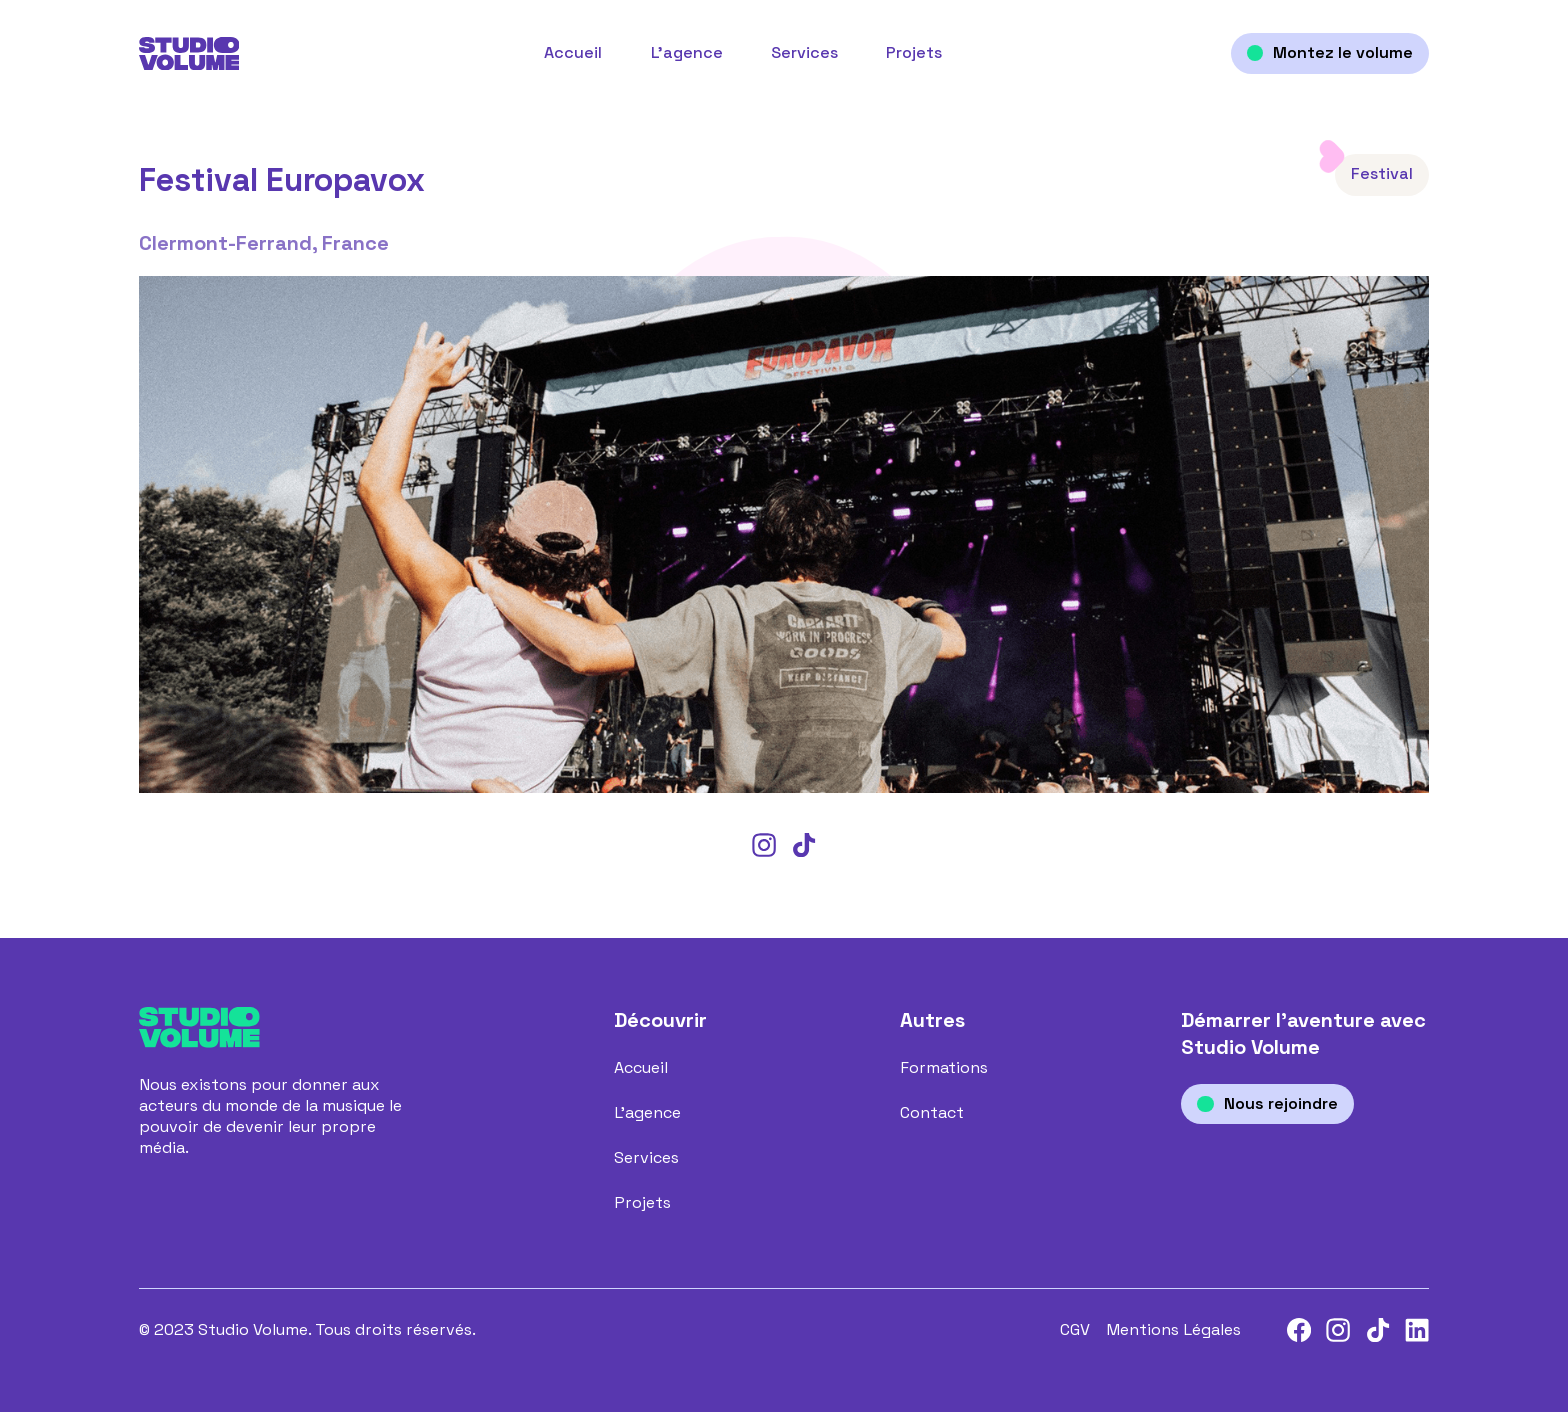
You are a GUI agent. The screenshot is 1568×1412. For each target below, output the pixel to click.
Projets (914, 53)
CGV (1075, 1330)
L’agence (687, 53)
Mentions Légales (1173, 1330)
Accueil (573, 53)
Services (804, 53)
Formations (944, 1068)
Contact (932, 1113)
